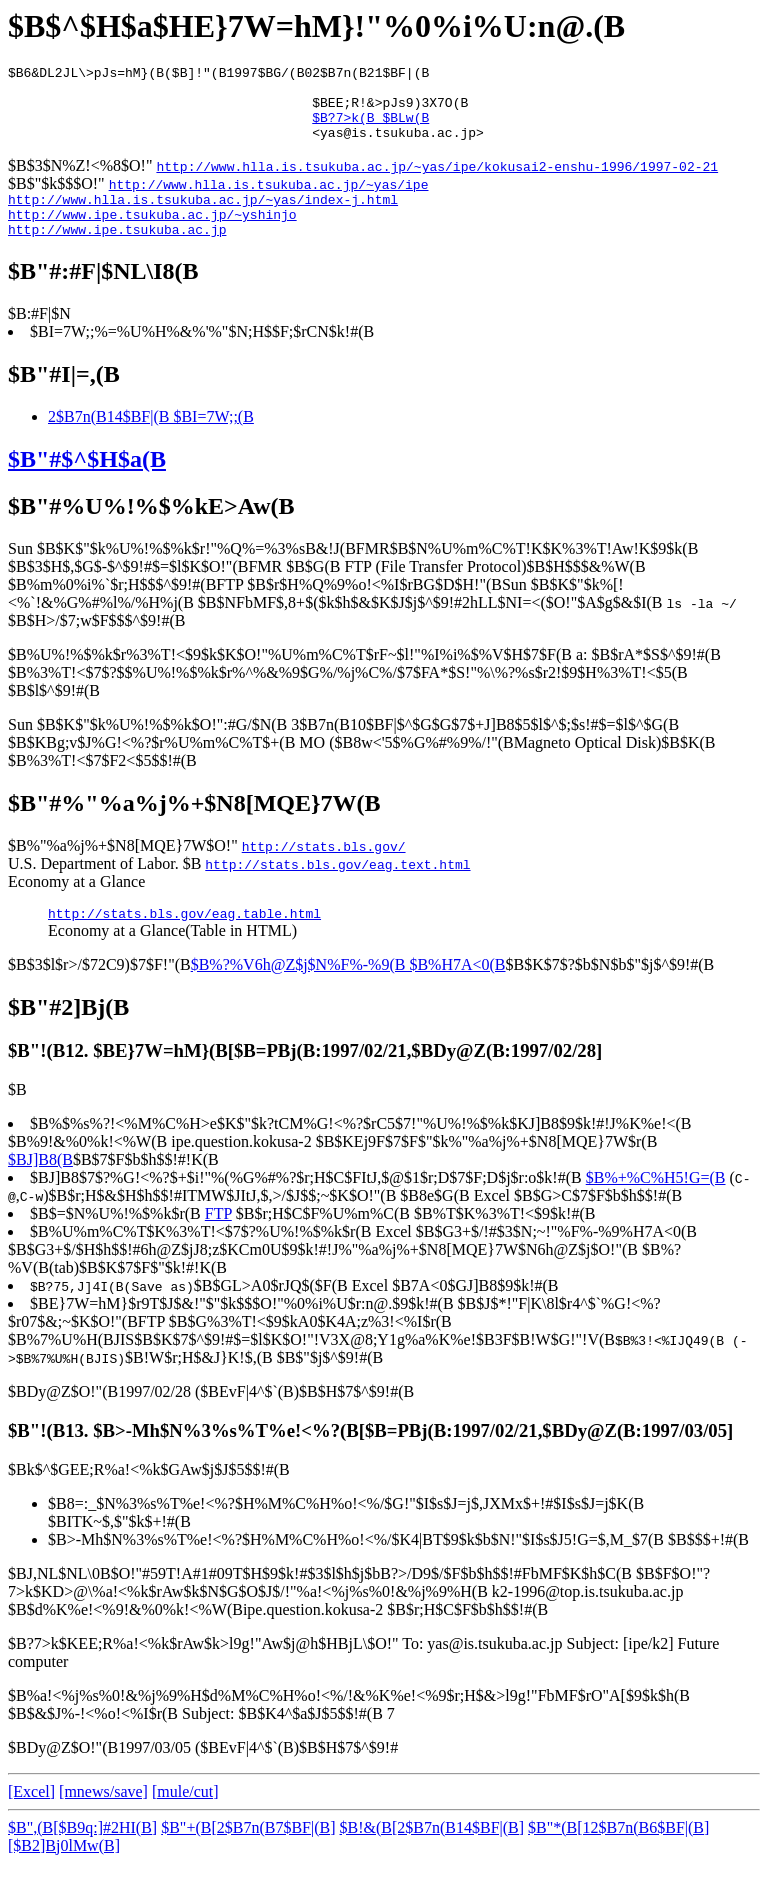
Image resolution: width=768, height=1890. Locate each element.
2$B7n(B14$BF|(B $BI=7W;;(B (151, 440)
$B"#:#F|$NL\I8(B (103, 295)
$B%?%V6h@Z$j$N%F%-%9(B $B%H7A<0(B (348, 991)
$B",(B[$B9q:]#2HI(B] (82, 1854)
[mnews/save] (103, 1818)
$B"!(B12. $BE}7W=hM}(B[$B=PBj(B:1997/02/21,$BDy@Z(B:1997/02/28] (305, 1077)
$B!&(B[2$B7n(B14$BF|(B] (432, 1854)
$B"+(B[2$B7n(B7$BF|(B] (248, 1854)
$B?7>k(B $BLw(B (370, 129)
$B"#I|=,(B (64, 398)
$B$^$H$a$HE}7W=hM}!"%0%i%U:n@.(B (316, 26)
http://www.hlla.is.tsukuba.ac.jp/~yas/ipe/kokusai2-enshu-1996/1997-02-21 (437, 181)
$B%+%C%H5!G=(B (656, 1204)
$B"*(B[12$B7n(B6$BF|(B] (618, 1854)
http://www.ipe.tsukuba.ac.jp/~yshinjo (152, 235)
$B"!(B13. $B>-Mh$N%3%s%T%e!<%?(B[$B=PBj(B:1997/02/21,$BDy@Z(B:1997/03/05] (370, 1457)
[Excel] (31, 1818)
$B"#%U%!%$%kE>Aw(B (151, 530)
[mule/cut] (185, 1818)
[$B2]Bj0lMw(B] (64, 1872)
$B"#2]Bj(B (68, 1034)
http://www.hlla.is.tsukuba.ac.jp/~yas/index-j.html (203, 217)
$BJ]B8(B (40, 1186)
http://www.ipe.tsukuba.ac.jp (117, 253)
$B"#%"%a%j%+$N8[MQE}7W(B (194, 827)
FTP (218, 1240)
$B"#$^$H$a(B (87, 483)
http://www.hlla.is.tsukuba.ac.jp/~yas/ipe (269, 199)
